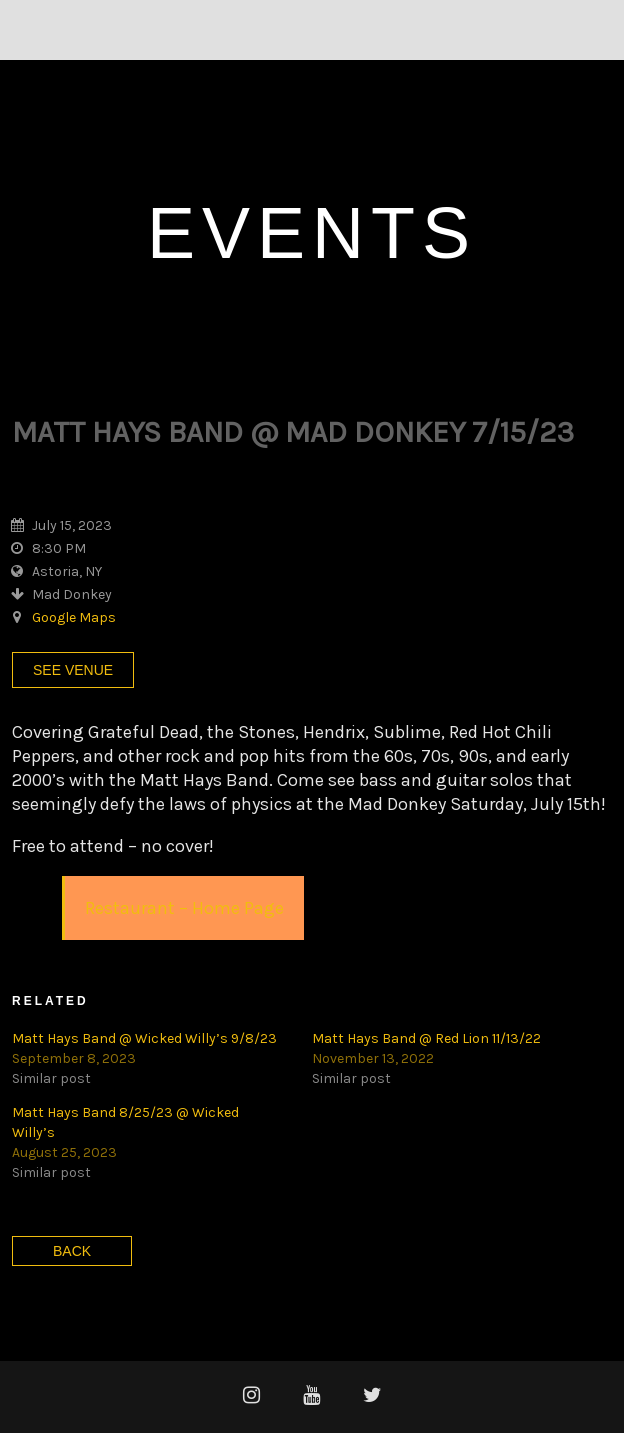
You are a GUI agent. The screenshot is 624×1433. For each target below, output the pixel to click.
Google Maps (74, 617)
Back (72, 1251)
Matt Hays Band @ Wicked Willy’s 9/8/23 (144, 1038)
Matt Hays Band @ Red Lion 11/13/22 (426, 1038)
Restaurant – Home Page (184, 908)
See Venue (73, 670)
